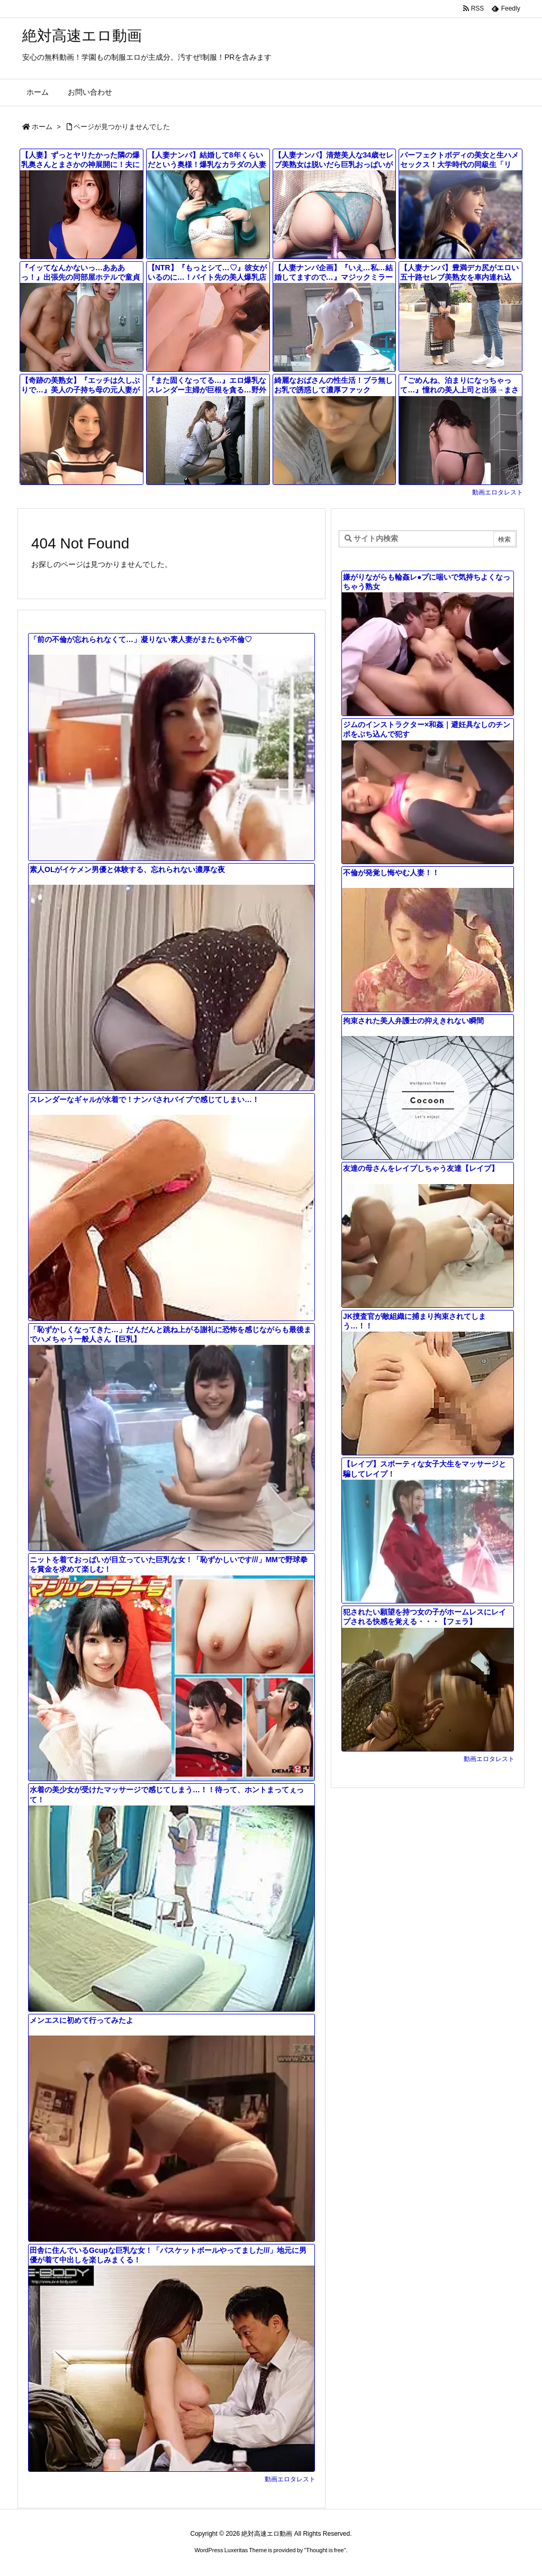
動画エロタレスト (497, 492)
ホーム (42, 127)
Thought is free (325, 2550)
